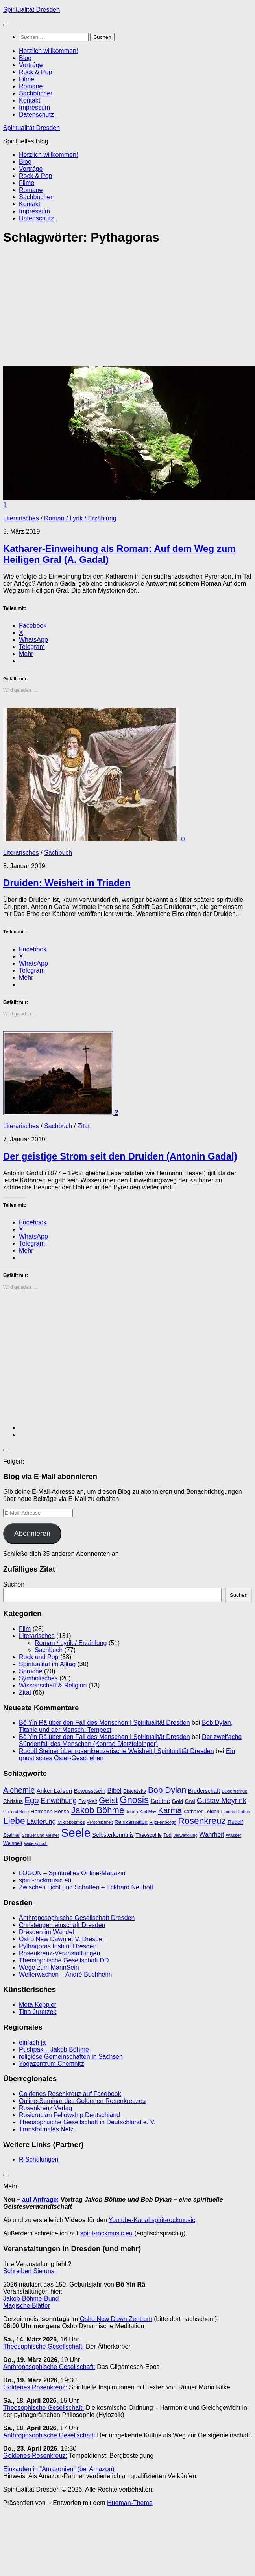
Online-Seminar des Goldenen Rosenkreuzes (82, 2101)
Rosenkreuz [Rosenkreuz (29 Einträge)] (202, 1821)
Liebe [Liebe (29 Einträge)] (14, 1821)
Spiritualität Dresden (31, 9)
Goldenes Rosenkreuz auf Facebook (70, 2093)
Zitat (84, 1126)
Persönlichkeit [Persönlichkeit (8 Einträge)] (100, 1822)
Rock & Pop (35, 72)
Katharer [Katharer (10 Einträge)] (193, 1811)
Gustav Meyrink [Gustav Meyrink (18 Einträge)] (221, 1801)
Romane (30, 86)
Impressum (34, 107)
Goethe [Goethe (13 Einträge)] (160, 1800)
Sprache (30, 1671)
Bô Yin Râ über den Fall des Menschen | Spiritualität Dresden (104, 1722)
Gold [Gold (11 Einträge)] (177, 1801)
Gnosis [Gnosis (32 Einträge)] (134, 1800)
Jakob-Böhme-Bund (31, 2298)
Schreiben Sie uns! (29, 2271)
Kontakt (29, 100)
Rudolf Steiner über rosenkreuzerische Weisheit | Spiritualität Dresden (116, 1751)
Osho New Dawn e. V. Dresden (62, 1939)
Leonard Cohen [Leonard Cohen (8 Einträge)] (235, 1811)
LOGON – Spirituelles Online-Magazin (72, 1873)
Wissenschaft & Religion (53, 1685)
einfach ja (32, 2042)
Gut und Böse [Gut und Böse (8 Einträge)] (16, 1811)
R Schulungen (39, 2159)
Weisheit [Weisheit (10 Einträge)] (12, 1843)
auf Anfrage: (40, 2199)
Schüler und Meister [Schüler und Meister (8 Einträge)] (40, 1835)
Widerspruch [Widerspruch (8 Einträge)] (36, 1843)
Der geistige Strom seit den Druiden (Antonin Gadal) (120, 1156)
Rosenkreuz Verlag (45, 2108)
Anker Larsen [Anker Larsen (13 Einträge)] (54, 1790)
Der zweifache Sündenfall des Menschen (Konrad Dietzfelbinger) (130, 1740)
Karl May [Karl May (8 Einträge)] (148, 1811)
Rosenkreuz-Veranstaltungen (59, 1953)
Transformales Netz (46, 2129)
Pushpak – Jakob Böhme (54, 2049)
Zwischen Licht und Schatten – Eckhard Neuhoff (86, 1887)
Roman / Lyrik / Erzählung (80, 518)
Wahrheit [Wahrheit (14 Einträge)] (211, 1834)
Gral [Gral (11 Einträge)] (190, 1801)
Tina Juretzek (37, 2011)
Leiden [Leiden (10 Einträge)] (211, 1811)
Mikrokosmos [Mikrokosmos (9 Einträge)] (71, 1822)
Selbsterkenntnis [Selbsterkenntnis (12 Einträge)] (113, 1835)
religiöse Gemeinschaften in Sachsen (71, 2056)
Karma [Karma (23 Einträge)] (169, 1810)
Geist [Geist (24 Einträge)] (108, 1800)
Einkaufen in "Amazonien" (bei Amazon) (59, 2469)
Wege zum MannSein (49, 1967)
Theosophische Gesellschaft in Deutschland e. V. (87, 2122)
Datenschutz (36, 114)
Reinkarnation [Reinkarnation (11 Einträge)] (131, 1822)
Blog (25, 58)
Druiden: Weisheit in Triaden (67, 883)
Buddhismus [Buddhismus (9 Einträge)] (234, 1791)
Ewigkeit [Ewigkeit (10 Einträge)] (87, 1801)
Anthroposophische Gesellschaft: (49, 2366)
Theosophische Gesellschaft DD (64, 1960)
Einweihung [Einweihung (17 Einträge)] (59, 1801)
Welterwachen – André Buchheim (65, 1974)
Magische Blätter (26, 2305)
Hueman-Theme (130, 2502)
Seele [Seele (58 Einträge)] (76, 1832)
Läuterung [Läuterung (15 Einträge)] (41, 1821)
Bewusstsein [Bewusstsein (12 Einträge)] (89, 1791)
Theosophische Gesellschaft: (43, 2346)
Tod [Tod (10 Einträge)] (167, 1835)
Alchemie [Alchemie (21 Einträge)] (19, 1790)
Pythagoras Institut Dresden (57, 1946)
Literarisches (21, 518)
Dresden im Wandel (46, 1932)
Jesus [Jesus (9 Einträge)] (132, 1811)
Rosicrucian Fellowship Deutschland (69, 2115)
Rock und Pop (39, 1657)
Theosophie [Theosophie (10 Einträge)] (148, 1835)
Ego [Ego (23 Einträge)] (31, 1800)
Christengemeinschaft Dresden (62, 1925)
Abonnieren (32, 1533)
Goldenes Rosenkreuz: (35, 2387)
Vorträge (30, 65)
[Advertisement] (105, 308)
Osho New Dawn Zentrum (116, 2319)
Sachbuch (58, 852)
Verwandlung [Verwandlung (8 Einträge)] (185, 1835)
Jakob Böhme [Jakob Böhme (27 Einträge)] (97, 1810)
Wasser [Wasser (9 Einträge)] (234, 1835)
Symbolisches (38, 1678)
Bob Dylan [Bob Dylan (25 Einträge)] (167, 1789)
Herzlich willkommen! (48, 51)
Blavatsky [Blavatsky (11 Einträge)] (134, 1791)
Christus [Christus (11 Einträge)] (13, 1801)
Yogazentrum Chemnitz (51, 2063)
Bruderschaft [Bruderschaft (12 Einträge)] (204, 1791)
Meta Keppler (37, 2004)
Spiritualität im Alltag (47, 1664)
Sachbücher (35, 93)
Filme (26, 79)
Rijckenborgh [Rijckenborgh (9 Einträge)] (162, 1822)
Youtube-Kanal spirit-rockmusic (152, 2220)
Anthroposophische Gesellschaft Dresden (77, 1918)
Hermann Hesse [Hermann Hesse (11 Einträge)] (50, 1811)
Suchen (13, 1584)
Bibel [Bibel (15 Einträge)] (114, 1790)
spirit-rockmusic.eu (45, 1880)
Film (25, 1628)
